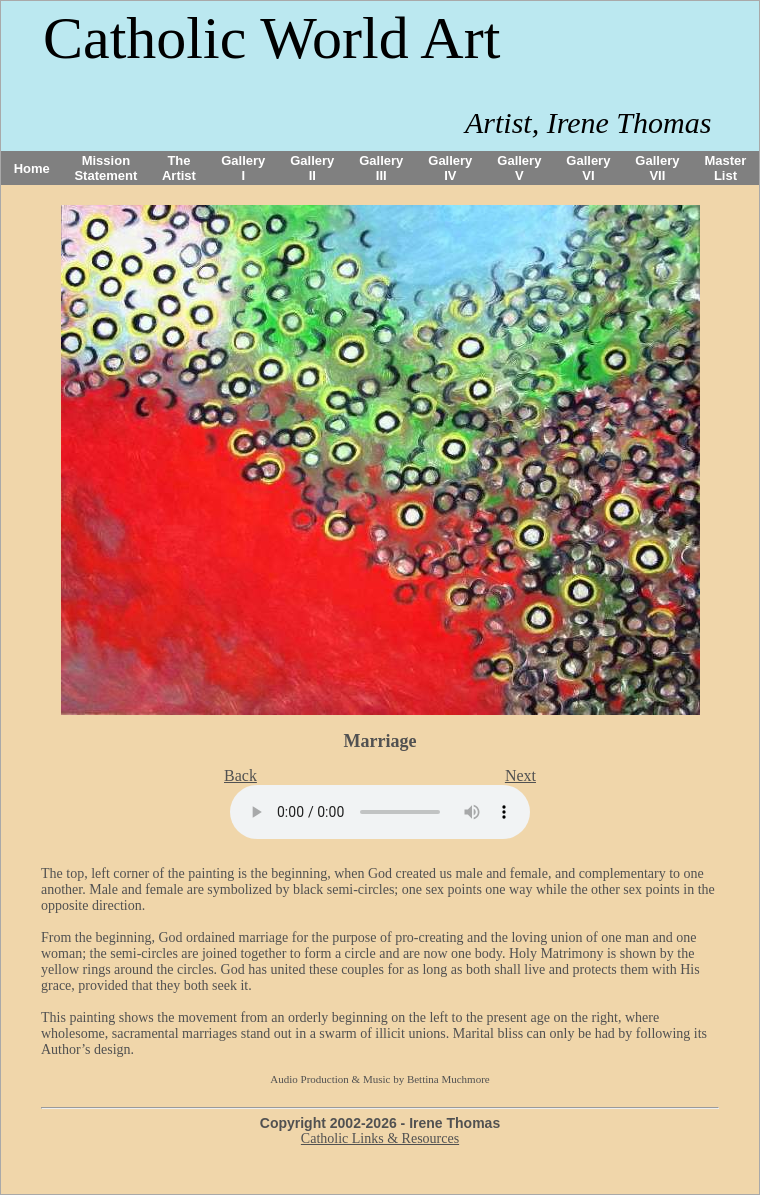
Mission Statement (105, 168)
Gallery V (519, 168)
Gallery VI (588, 168)
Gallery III (381, 168)
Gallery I (243, 168)
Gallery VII (657, 168)
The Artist (179, 168)
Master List (726, 168)
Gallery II (312, 168)
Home (32, 168)
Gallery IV (450, 168)
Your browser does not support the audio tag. (380, 812)
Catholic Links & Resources (380, 1138)
